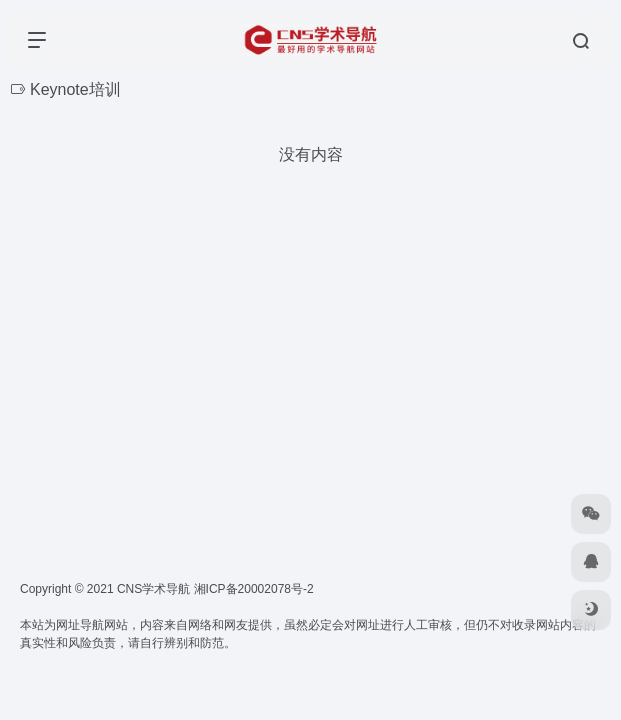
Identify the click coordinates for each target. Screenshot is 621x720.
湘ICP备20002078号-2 (254, 589)
